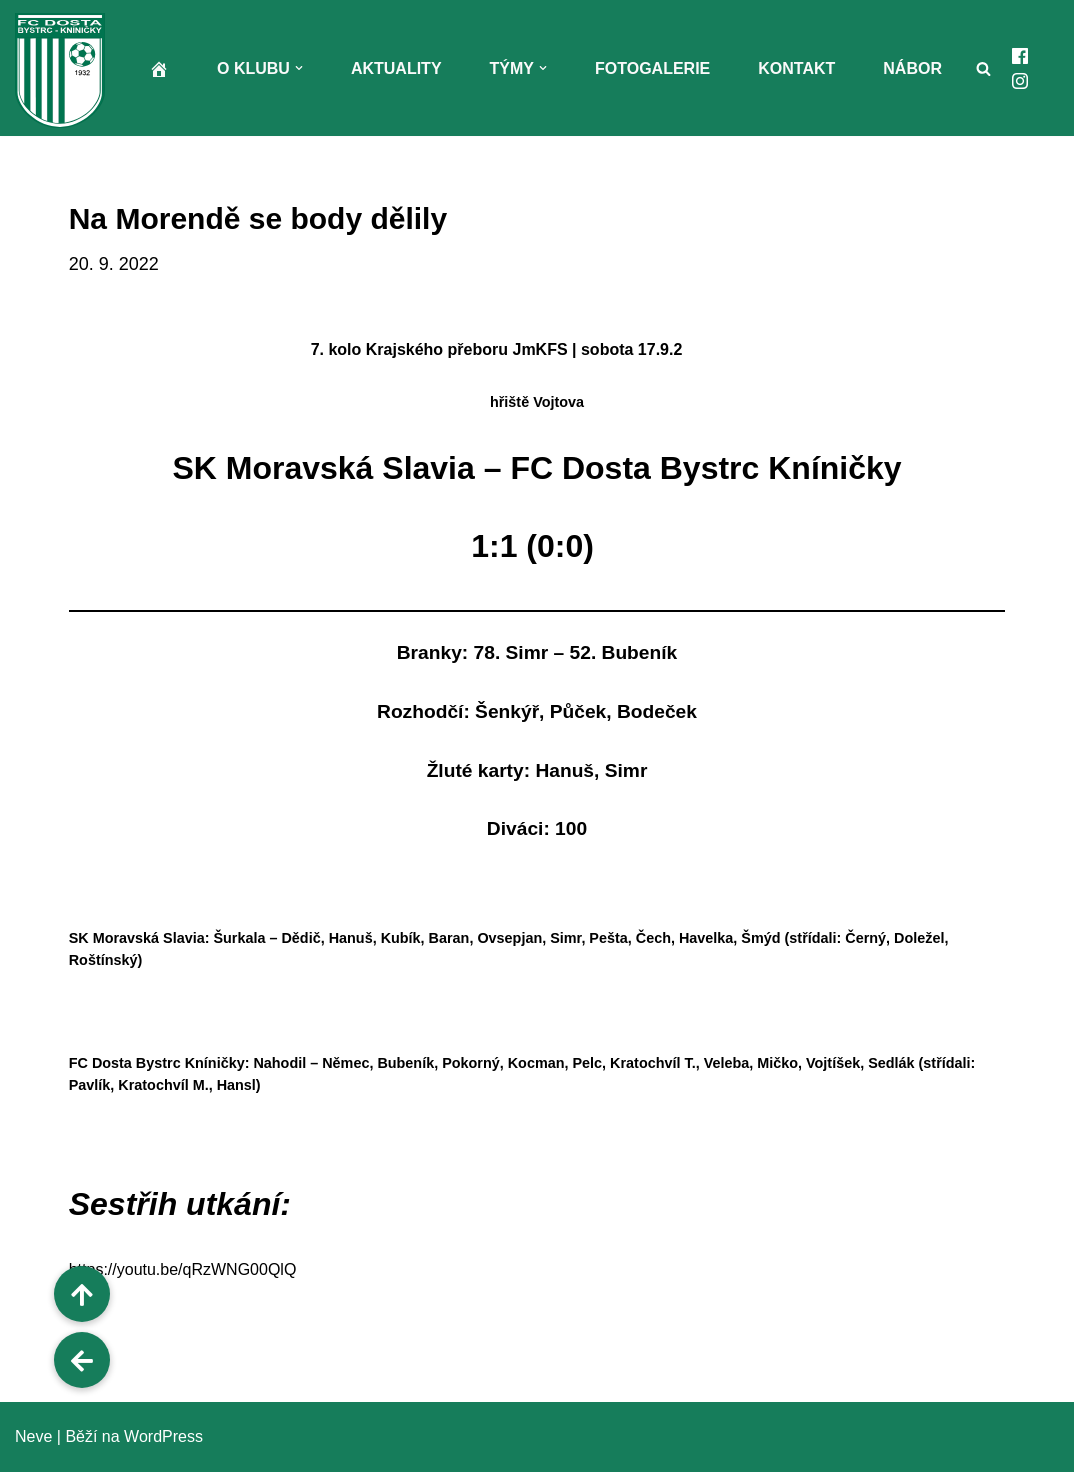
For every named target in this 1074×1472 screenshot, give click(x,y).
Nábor (912, 68)
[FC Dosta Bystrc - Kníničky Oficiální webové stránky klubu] (65, 70)
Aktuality (396, 68)
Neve (33, 1436)
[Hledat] (983, 68)
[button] (299, 68)
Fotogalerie (652, 68)
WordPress (163, 1436)
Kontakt (796, 68)
